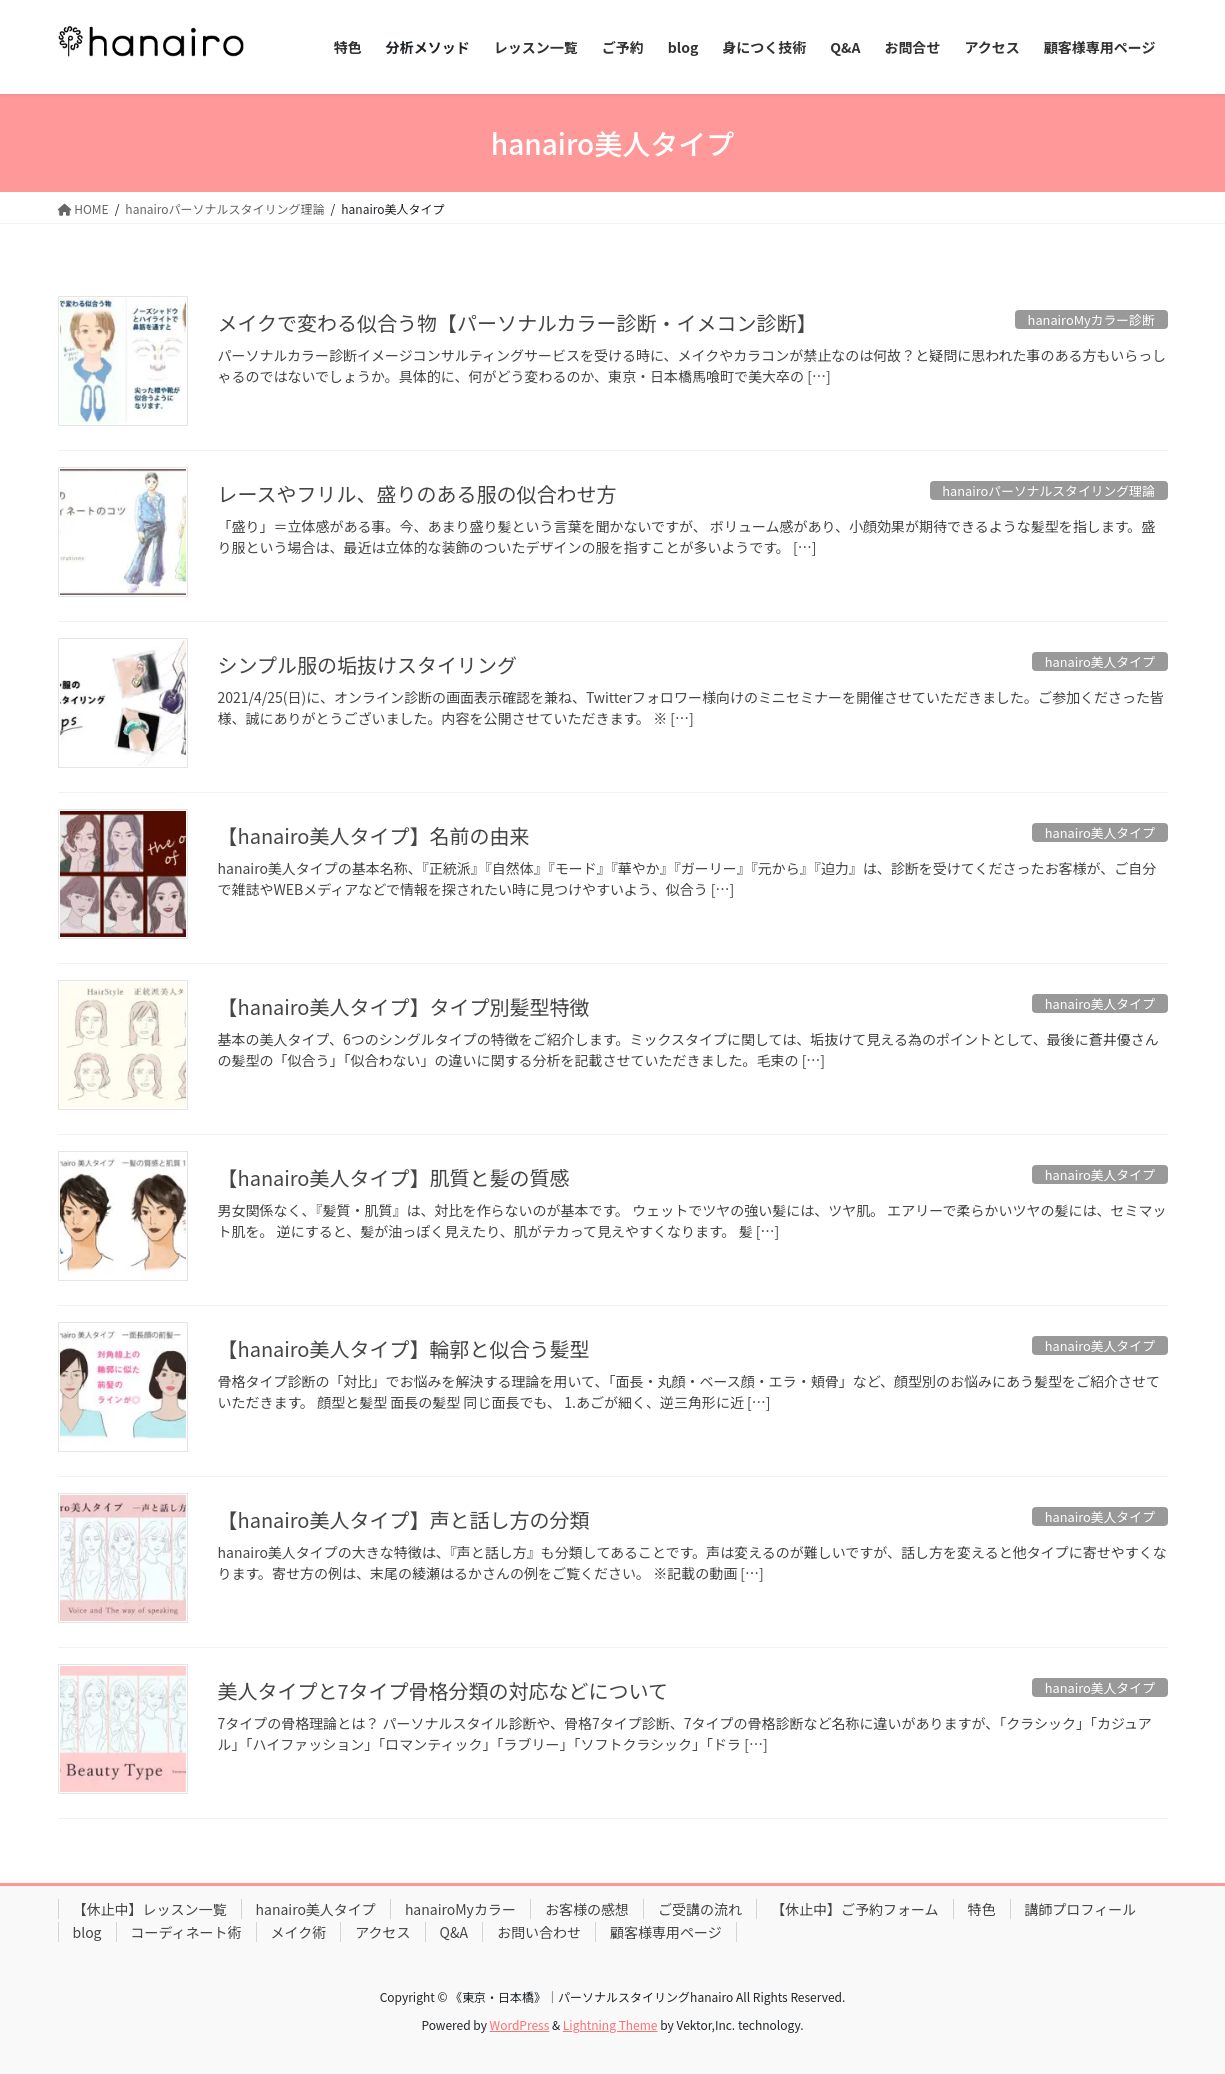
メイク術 (299, 1932)
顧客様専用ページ (666, 1932)
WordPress (520, 2024)
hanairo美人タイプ (316, 1909)
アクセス (382, 1932)
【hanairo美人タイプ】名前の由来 (374, 835)
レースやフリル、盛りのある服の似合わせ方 (417, 493)
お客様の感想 (587, 1909)
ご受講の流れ (700, 1909)
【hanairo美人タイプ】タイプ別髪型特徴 (404, 1006)
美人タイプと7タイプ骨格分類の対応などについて (443, 1690)
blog (87, 1932)
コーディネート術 (186, 1932)
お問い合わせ (539, 1932)
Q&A (454, 1932)
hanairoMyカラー (460, 1909)
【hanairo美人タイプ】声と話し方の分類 (404, 1519)
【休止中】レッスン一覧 (150, 1909)
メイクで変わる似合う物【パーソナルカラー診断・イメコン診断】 (517, 322)
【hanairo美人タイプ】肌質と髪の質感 (394, 1177)
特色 (982, 1909)
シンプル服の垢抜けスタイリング (367, 664)
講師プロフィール (1081, 1909)
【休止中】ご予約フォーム (855, 1909)
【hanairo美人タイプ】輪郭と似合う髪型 (404, 1348)
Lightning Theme (610, 2024)
